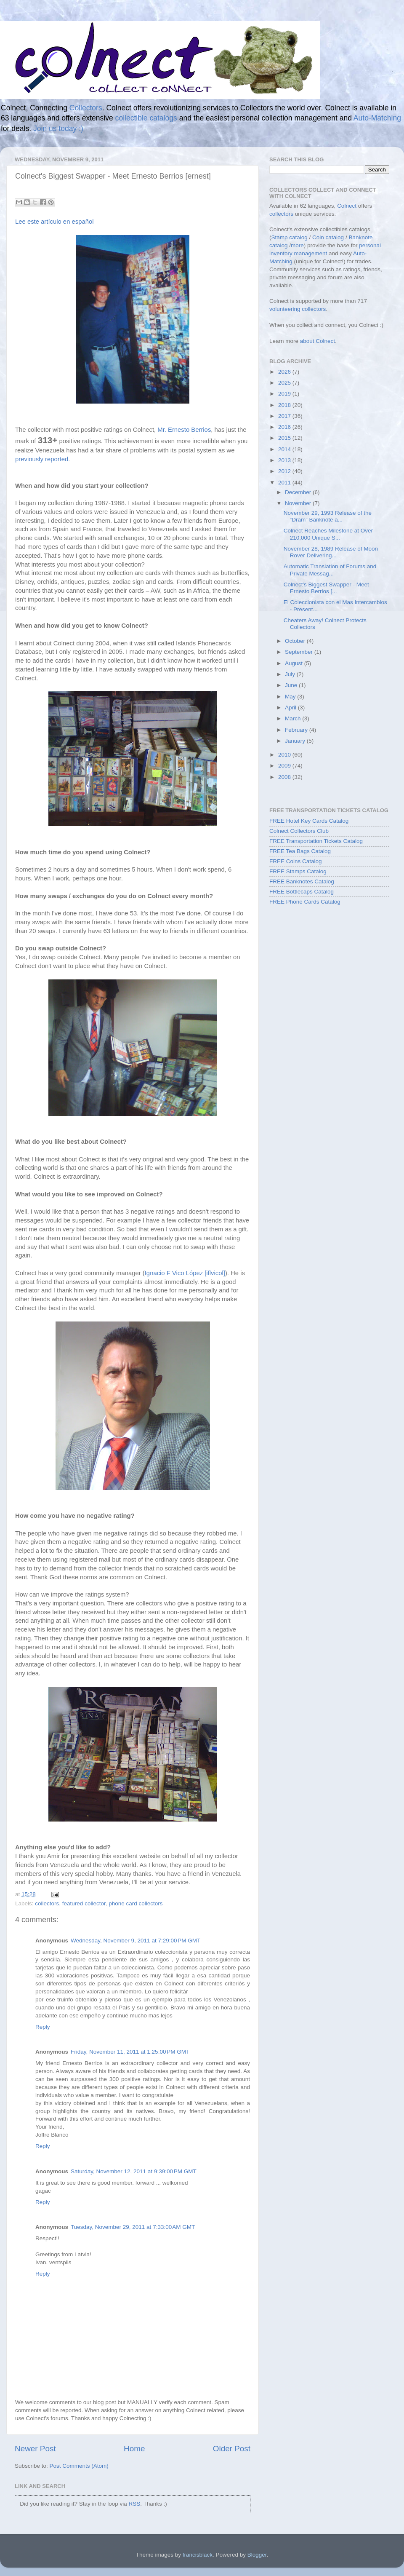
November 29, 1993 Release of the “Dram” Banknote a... (328, 516)
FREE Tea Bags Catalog (300, 851)
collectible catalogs (146, 118)
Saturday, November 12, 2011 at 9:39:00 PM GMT (134, 2171)
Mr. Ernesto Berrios (184, 429)
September (299, 652)
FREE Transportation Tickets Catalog (316, 841)
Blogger (257, 2555)
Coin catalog (328, 237)
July (291, 674)
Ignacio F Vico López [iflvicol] (185, 1273)
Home (134, 2448)
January (296, 741)
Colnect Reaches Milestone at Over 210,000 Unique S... (328, 533)
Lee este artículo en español (54, 221)
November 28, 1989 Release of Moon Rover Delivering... (331, 552)
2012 (285, 471)
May (291, 696)
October (296, 641)
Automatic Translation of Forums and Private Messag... (330, 569)
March (293, 718)
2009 (285, 765)
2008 (285, 777)
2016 (285, 427)
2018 (285, 405)
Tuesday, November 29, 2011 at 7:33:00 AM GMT (133, 2227)
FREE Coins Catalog (295, 861)
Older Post (231, 2448)
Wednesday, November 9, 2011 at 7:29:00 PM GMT (135, 1940)
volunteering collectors (297, 309)
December (299, 492)
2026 (285, 372)
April (291, 707)
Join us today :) (58, 128)
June (292, 685)
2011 (285, 482)
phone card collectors (135, 1903)
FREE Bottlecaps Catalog (301, 891)
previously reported (41, 459)
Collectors (85, 108)
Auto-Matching (377, 118)
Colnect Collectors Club (299, 831)
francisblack (198, 2555)
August (294, 663)
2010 (285, 755)
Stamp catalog (289, 237)
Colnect (346, 206)
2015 (285, 438)
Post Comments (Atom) (79, 2466)
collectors (47, 1903)
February (297, 730)
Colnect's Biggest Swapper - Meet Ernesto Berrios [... (326, 587)
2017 (285, 416)
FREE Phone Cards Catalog (304, 902)
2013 (285, 460)
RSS (134, 2504)
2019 (285, 394)
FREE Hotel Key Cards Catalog (308, 821)
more (297, 245)
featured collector (84, 1903)
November (299, 503)
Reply (42, 2027)
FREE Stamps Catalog (298, 871)
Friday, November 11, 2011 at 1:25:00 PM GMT (130, 2052)
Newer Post (35, 2448)
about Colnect (317, 341)
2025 (285, 383)
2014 (285, 449)
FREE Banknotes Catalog (301, 881)
